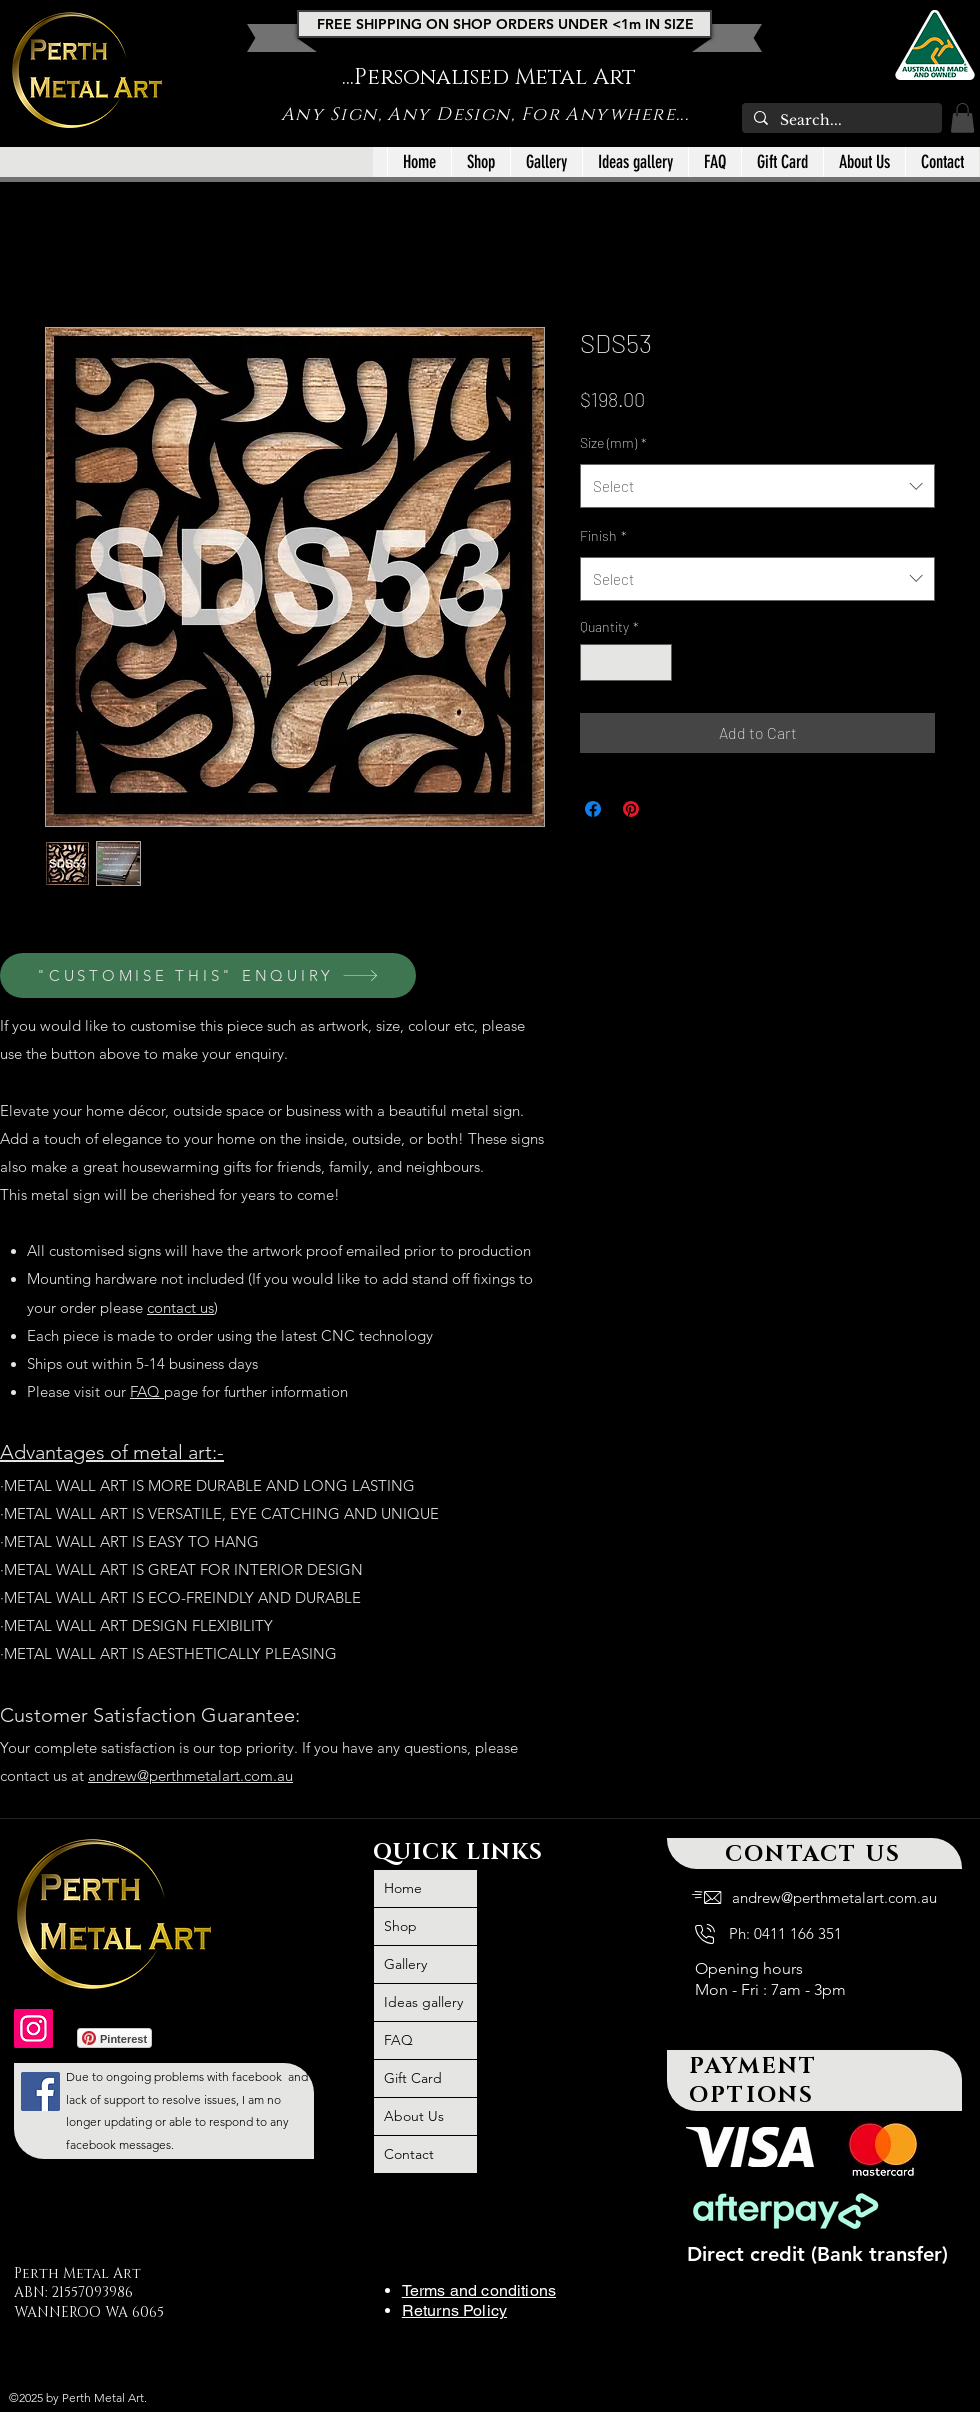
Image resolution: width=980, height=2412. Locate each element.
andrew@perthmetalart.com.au (190, 1775)
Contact (409, 2154)
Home (403, 1888)
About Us (414, 2116)
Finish (603, 535)
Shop (400, 1926)
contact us (180, 1307)
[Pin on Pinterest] (631, 809)
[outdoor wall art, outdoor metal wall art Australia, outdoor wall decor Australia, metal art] (33, 2028)
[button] (962, 118)
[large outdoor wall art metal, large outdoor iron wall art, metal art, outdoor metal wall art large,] (40, 2091)
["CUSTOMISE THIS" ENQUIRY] (208, 975)
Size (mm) (613, 442)
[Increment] (656, 662)
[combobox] (757, 486)
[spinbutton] (626, 662)
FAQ (147, 1391)
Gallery (405, 1964)
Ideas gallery (423, 2002)
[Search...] (840, 121)
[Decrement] (595, 662)
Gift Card (413, 2078)
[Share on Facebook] (593, 809)
